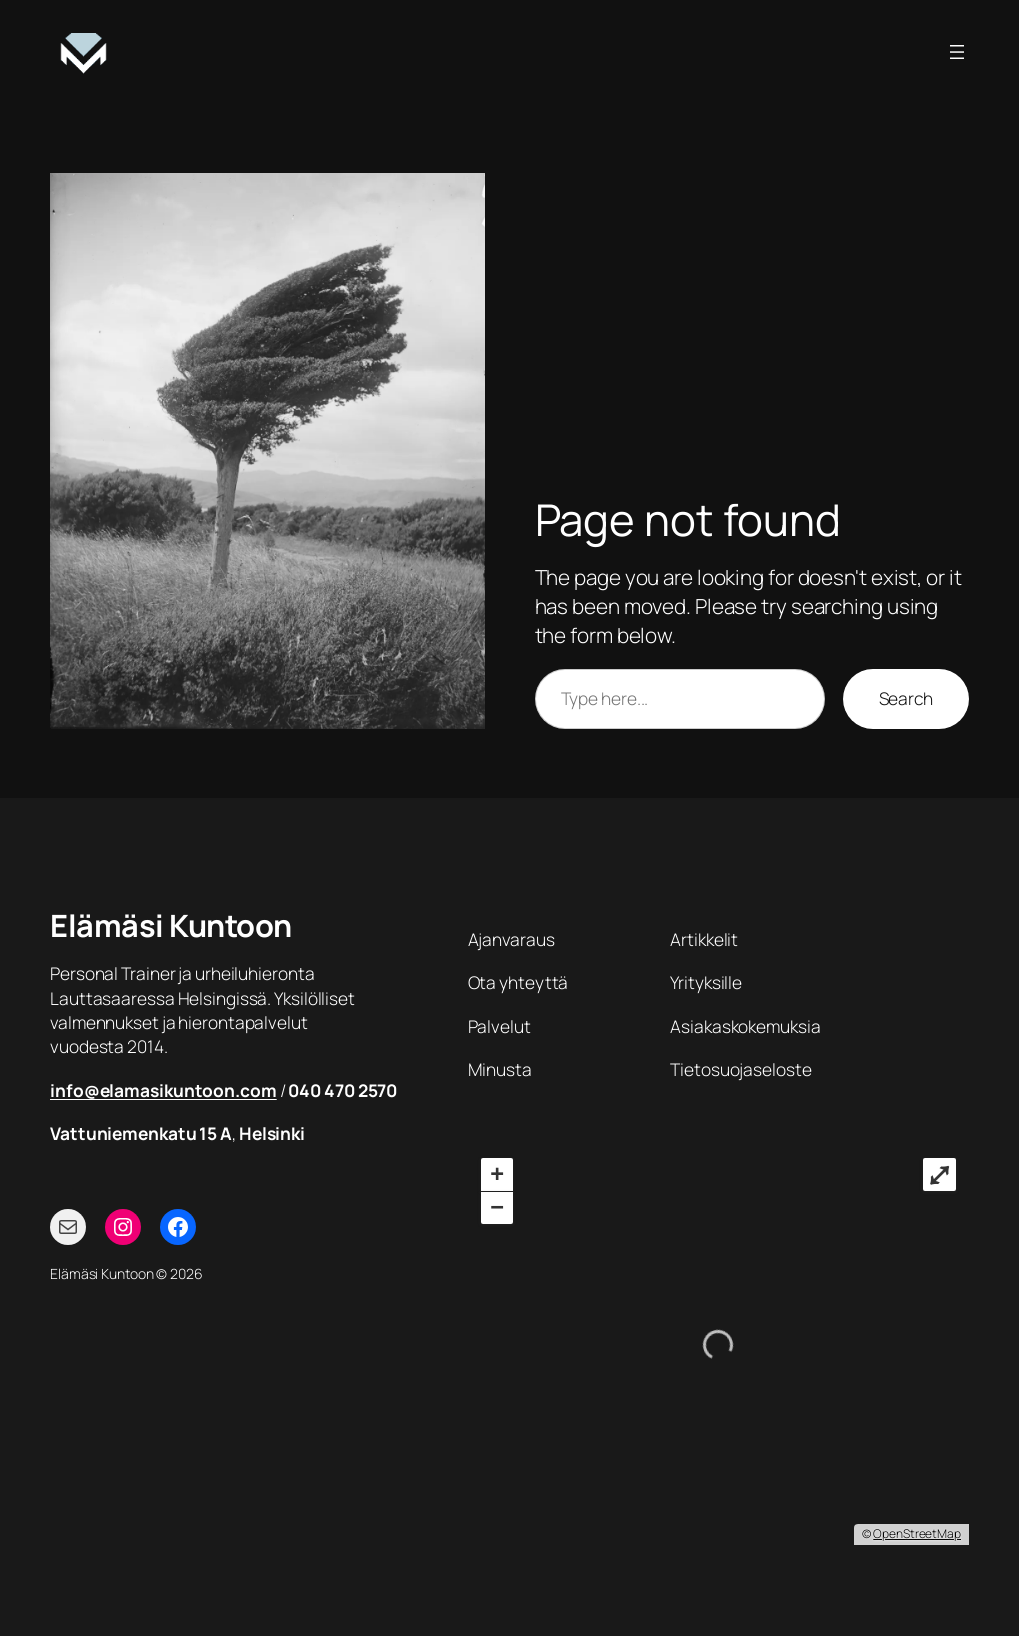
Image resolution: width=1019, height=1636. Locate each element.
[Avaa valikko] (957, 52)
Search (906, 698)
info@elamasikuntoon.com (163, 1090)
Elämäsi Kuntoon (171, 925)
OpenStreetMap (917, 1533)
